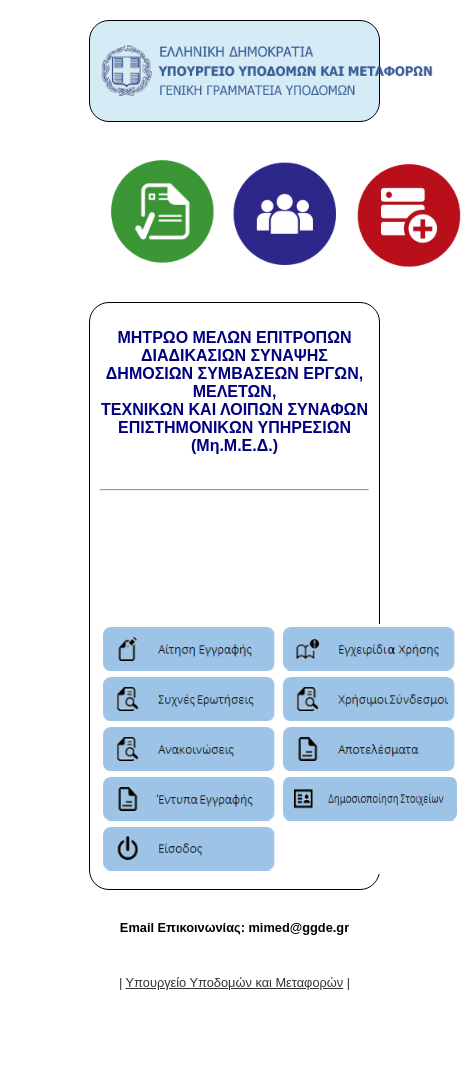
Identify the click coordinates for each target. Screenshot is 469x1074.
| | (234, 982)
